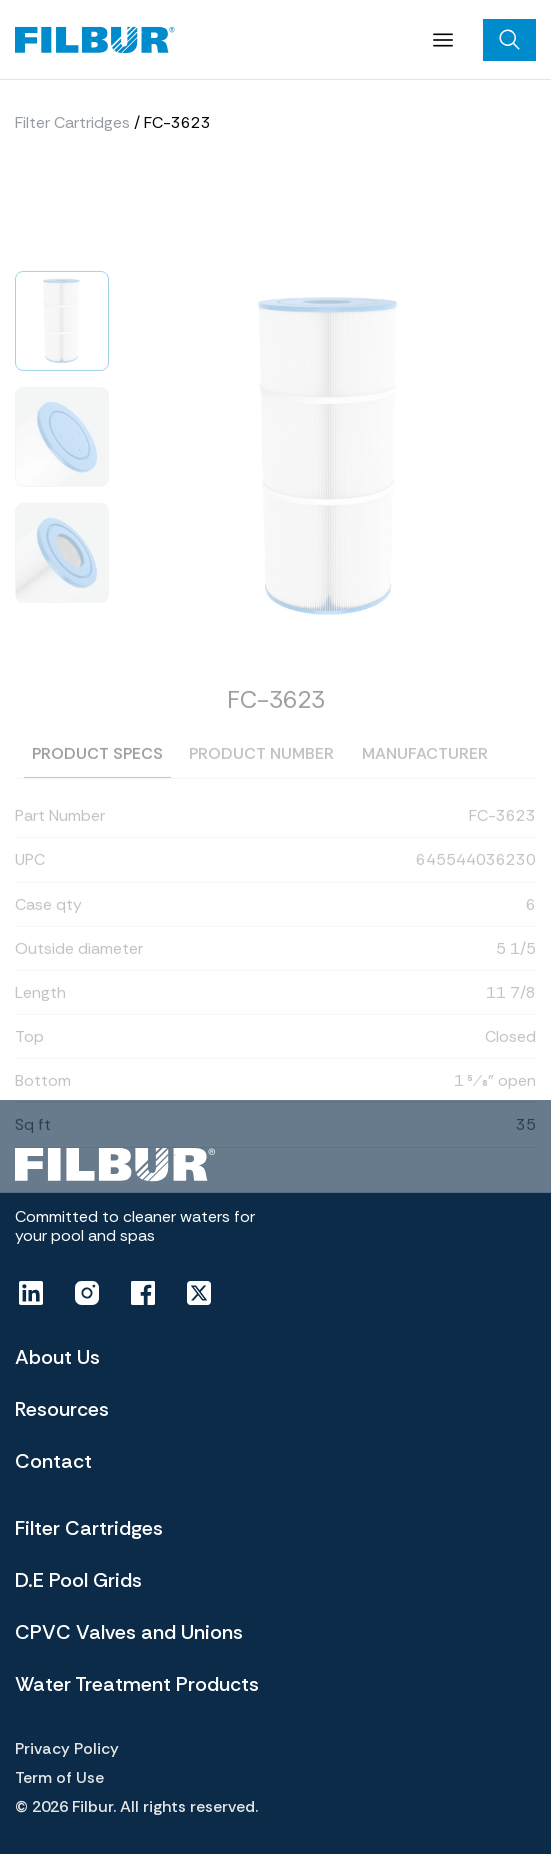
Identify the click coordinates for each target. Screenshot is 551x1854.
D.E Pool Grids (78, 1580)
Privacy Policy (67, 1748)
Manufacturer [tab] (425, 783)
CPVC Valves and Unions (129, 1632)
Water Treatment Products (137, 1684)
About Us (57, 1357)
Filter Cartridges (72, 127)
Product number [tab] (261, 783)
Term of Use (59, 1777)
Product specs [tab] (97, 782)
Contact (53, 1461)
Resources (62, 1409)
